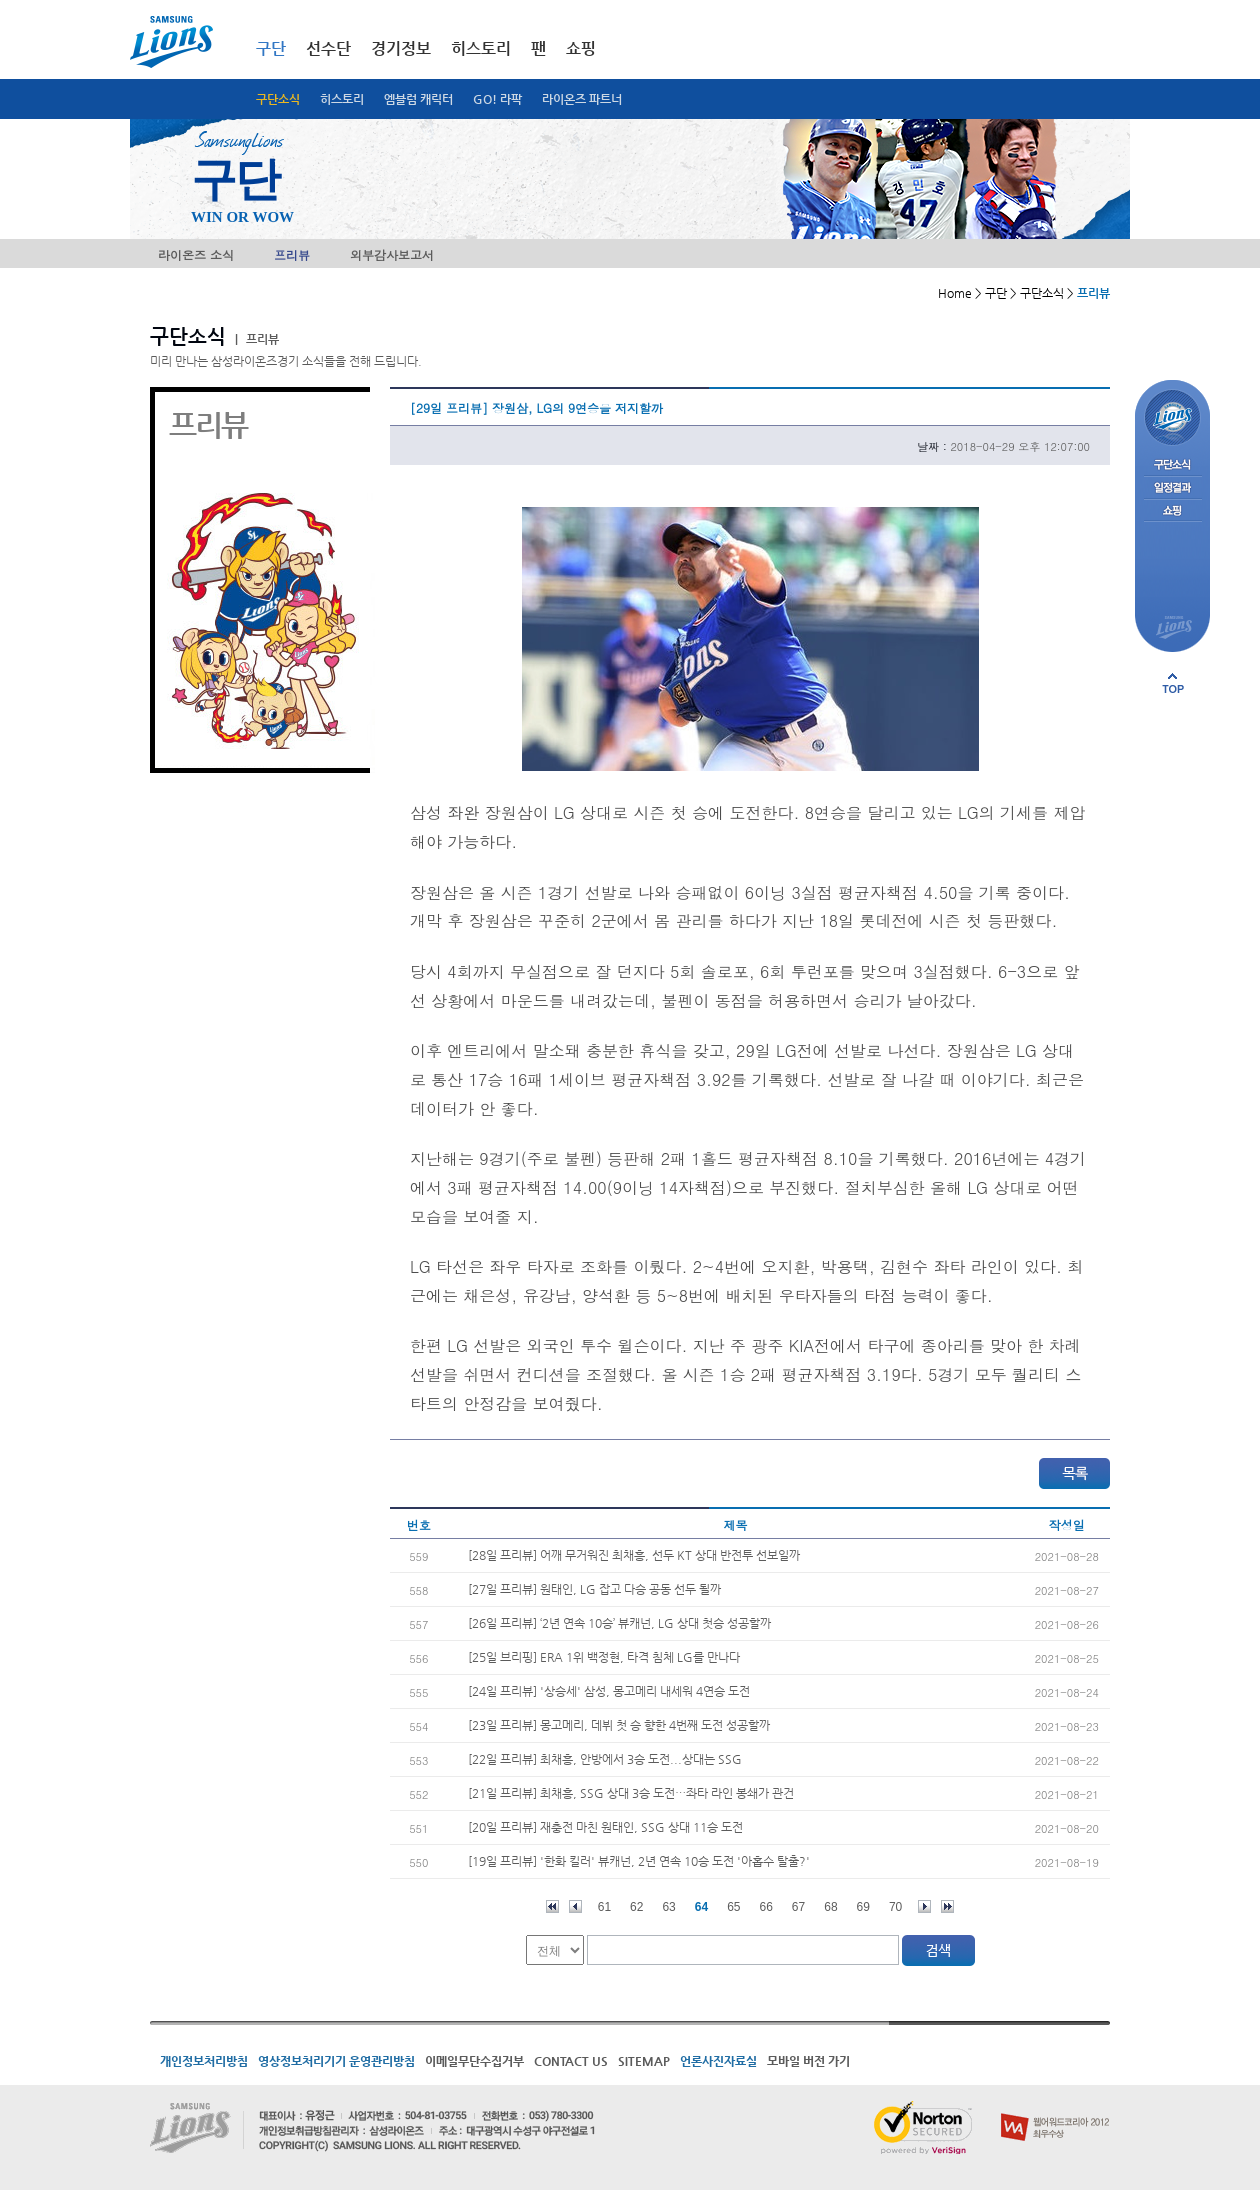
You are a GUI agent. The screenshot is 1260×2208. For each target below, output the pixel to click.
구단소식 (278, 99)
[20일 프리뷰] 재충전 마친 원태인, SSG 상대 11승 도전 (605, 1827)
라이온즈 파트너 (582, 99)
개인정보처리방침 (204, 2061)
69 (863, 1907)
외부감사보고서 (392, 254)
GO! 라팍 (497, 99)
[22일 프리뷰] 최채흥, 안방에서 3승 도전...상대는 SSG (605, 1759)
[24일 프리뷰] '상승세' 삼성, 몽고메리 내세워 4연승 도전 (609, 1691)
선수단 (328, 48)
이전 (575, 1906)
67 (798, 1907)
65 (733, 1907)
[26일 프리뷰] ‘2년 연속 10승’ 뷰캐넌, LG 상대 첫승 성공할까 (619, 1623)
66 (766, 1907)
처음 (552, 1906)
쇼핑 (581, 48)
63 (668, 1907)
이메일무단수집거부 (474, 2061)
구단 (271, 48)
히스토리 (342, 99)
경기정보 (401, 48)
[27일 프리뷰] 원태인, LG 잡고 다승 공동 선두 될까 (594, 1589)
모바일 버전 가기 (808, 2061)
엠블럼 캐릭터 (418, 99)
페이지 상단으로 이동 (1173, 683)
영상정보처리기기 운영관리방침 (336, 2061)
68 (830, 1907)
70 (895, 1907)
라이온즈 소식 (196, 254)
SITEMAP (644, 2061)
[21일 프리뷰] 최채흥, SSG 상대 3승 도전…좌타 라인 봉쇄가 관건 (631, 1793)
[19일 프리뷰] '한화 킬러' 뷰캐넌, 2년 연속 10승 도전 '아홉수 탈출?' (639, 1861)
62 (636, 1907)
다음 (924, 1906)
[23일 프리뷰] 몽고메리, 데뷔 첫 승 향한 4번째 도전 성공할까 (619, 1725)
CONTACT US (571, 2061)
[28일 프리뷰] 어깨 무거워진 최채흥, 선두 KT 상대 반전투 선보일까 (634, 1555)
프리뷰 (292, 254)
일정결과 (1172, 488)
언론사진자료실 (718, 2061)
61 (604, 1907)
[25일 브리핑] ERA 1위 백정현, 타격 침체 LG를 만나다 (604, 1657)
